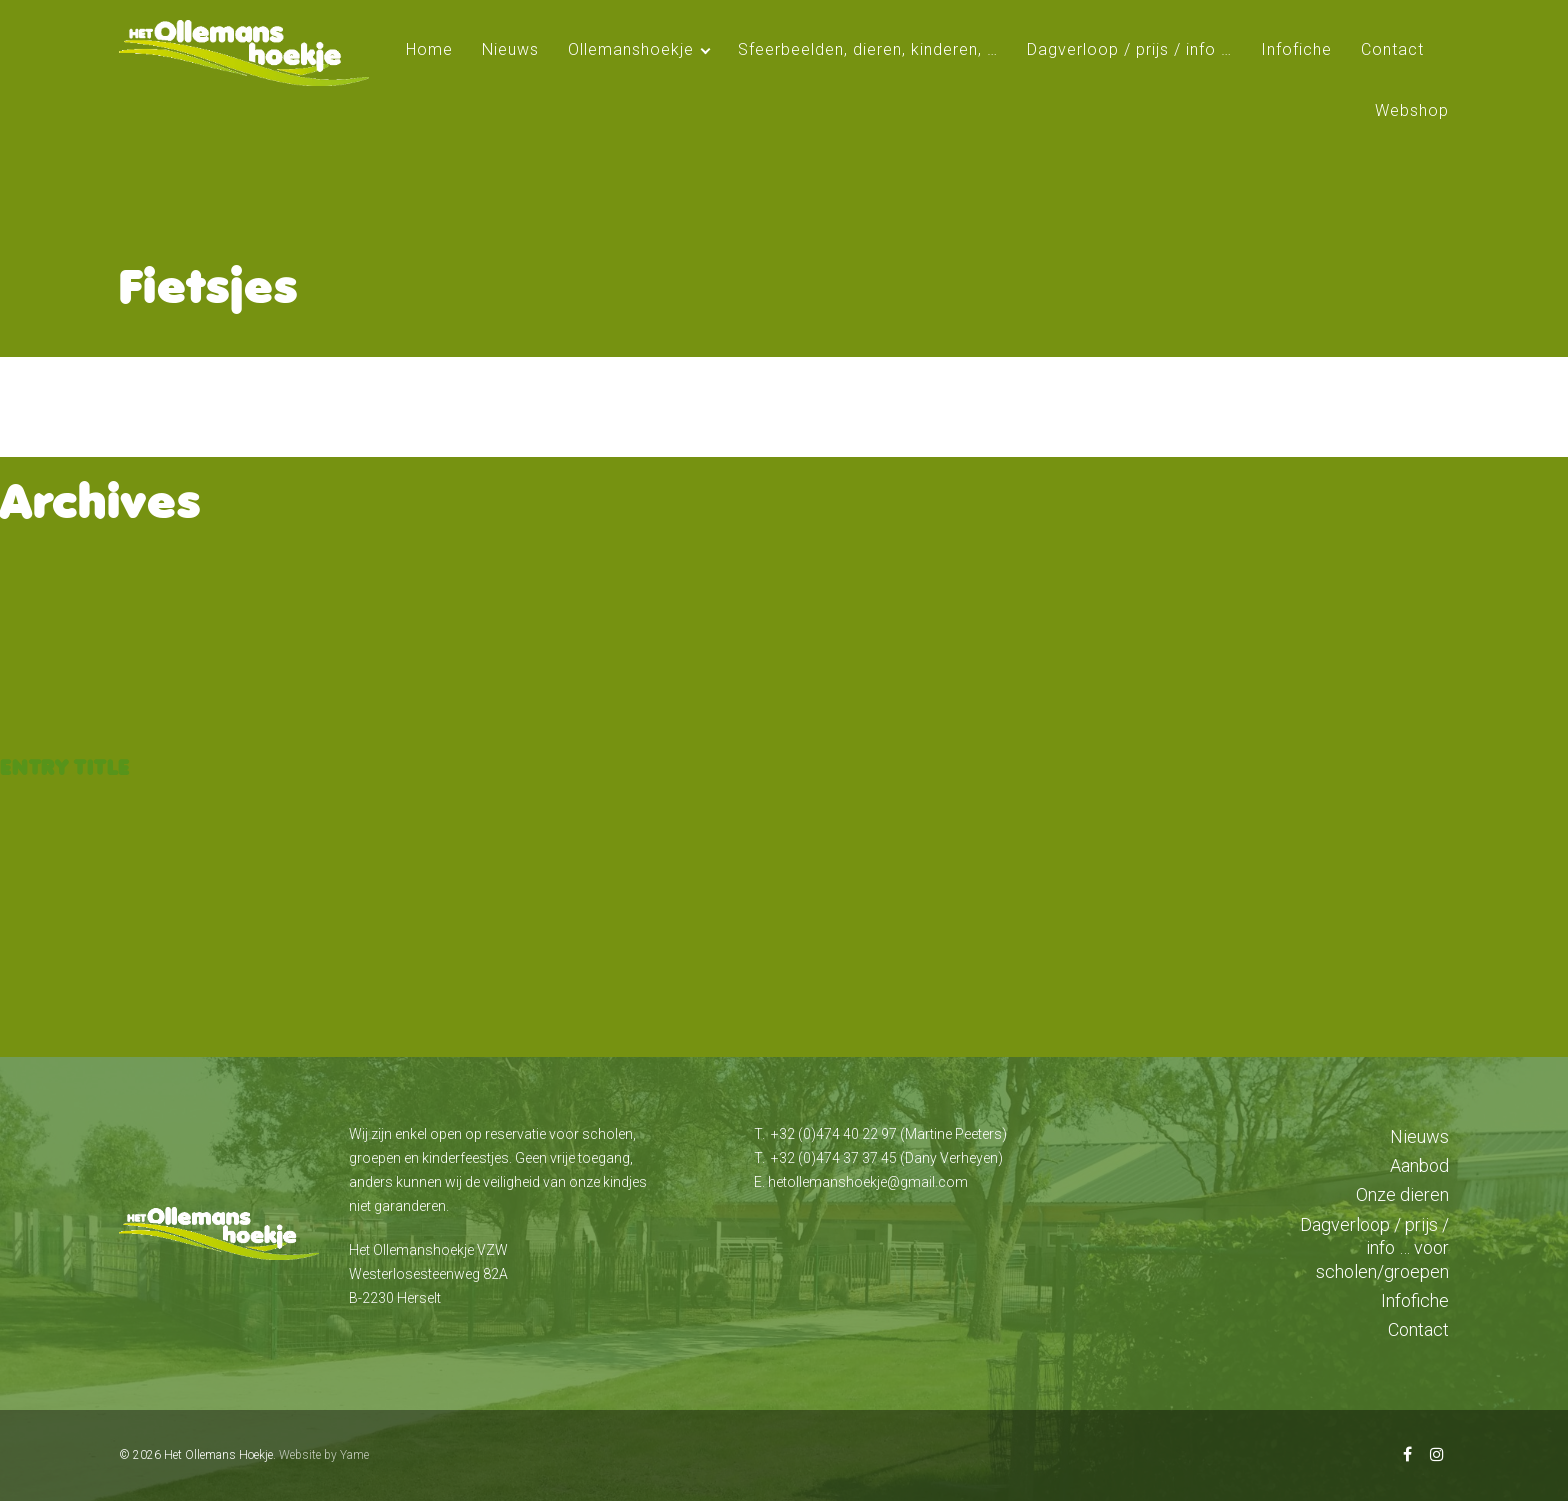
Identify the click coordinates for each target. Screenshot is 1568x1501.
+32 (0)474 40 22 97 (834, 1134)
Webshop (1412, 110)
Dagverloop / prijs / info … (1129, 49)
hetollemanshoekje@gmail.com (868, 1182)
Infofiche (1296, 49)
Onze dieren (1402, 1194)
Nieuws (510, 49)
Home (429, 49)
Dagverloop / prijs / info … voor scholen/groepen (1374, 1248)
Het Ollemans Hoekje (218, 1455)
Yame (354, 1455)
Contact (1392, 49)
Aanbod (1419, 1165)
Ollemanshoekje (631, 49)
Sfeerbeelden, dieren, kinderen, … (868, 49)
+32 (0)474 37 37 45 (834, 1158)
